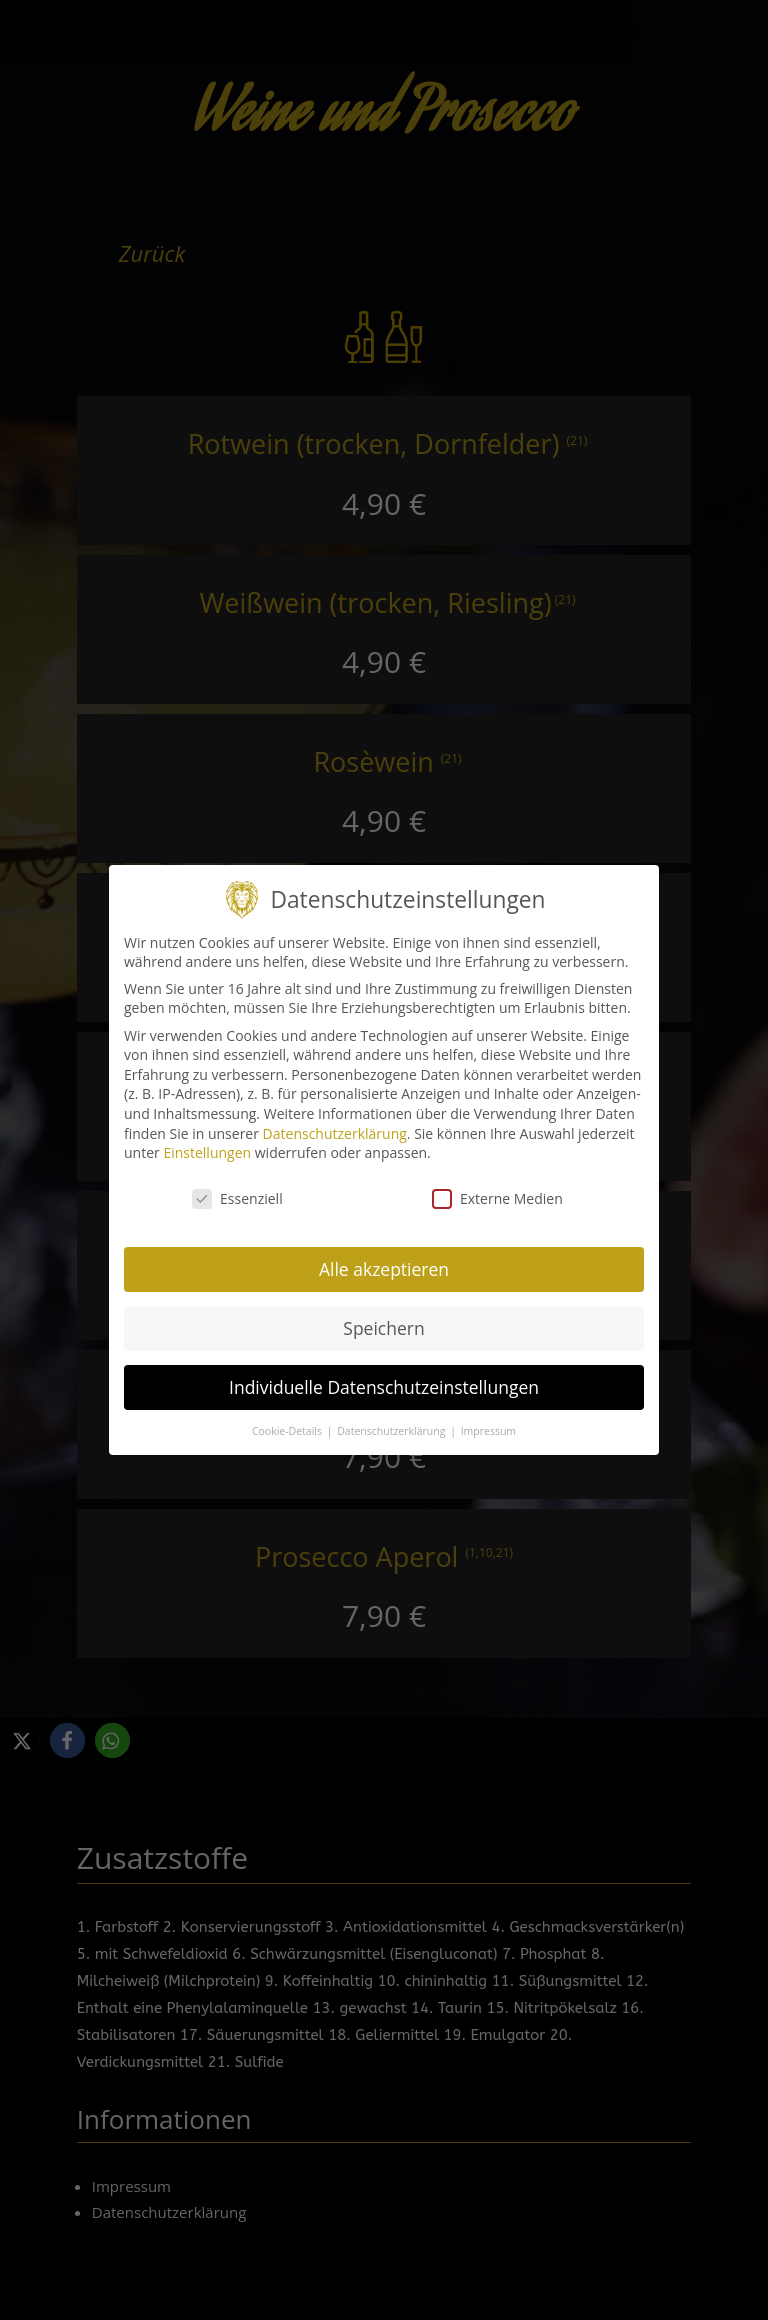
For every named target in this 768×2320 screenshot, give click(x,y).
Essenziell (237, 1186)
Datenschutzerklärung (335, 1121)
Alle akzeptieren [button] (384, 1257)
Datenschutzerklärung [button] (392, 1419)
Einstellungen (207, 1140)
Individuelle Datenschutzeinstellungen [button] (384, 1375)
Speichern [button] (383, 1316)
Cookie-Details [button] (288, 1419)
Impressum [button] (488, 1419)
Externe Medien (497, 1186)
